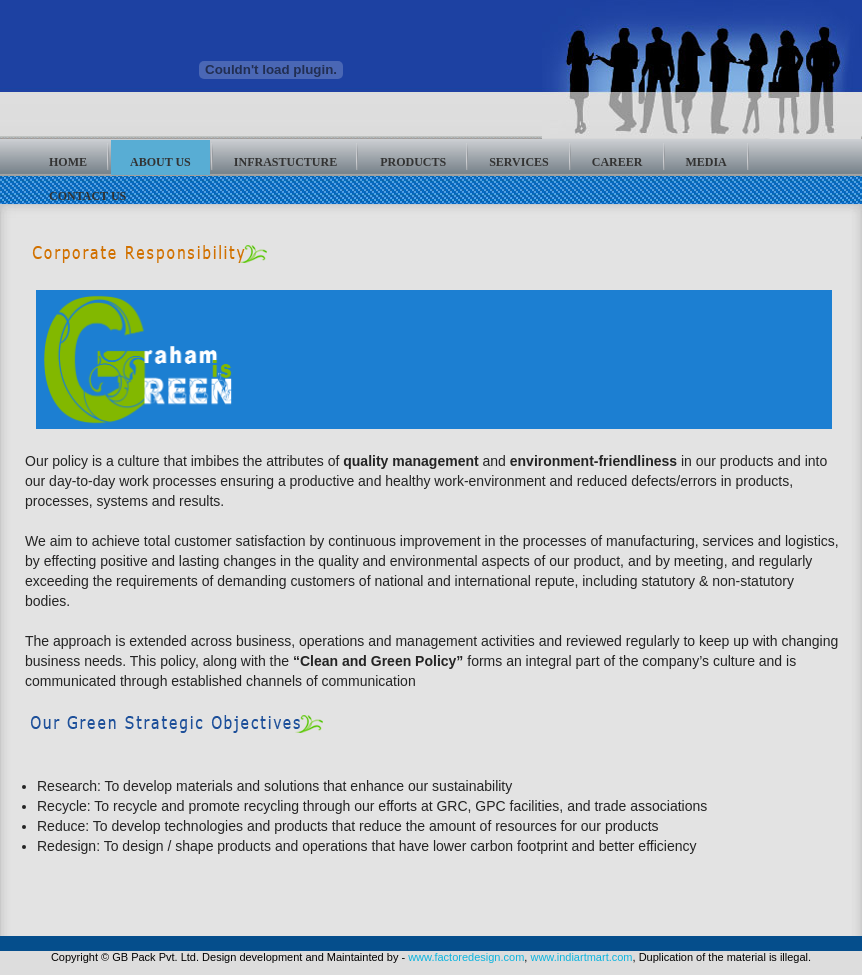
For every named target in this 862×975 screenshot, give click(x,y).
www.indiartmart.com (581, 957)
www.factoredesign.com (466, 957)
